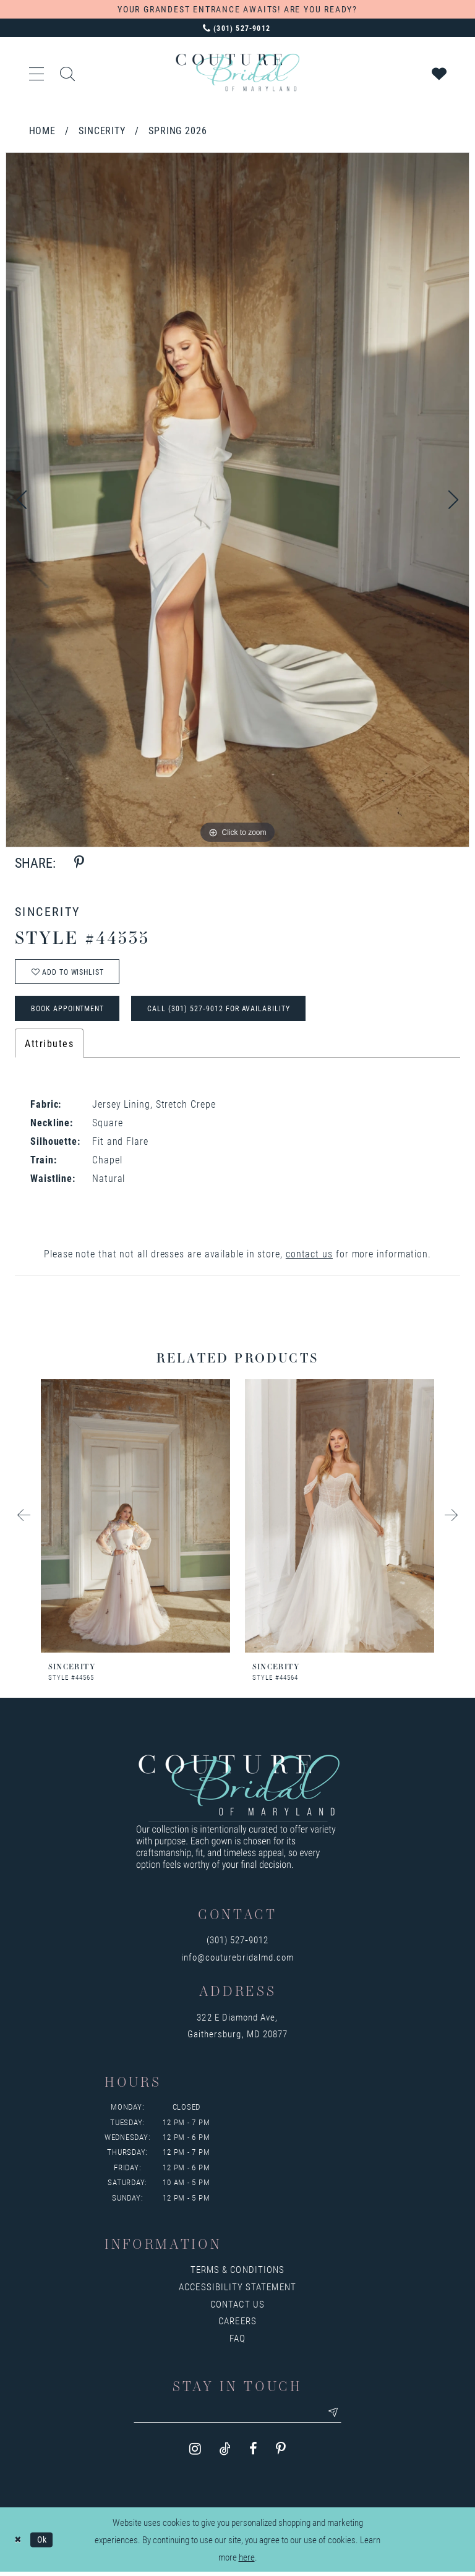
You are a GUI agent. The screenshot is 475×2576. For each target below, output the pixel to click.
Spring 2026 (177, 130)
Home (42, 130)
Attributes (49, 1046)
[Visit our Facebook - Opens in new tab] (253, 2452)
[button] (37, 72)
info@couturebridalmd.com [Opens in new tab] (237, 1960)
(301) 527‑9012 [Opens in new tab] (238, 1942)
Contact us (237, 2307)
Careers (237, 2323)
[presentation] (135, 1518)
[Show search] (68, 72)
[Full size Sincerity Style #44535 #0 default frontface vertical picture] (237, 500)
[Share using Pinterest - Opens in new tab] (79, 862)
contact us (309, 1256)
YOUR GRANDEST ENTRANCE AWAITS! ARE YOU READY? (237, 9)
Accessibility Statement (237, 2289)
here (247, 2561)
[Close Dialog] (18, 2543)
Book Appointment (71, 1010)
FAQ (237, 2341)
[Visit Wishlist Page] (439, 72)
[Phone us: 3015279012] (237, 28)
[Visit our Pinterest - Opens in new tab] (281, 2452)
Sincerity (102, 130)
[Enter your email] (237, 2416)
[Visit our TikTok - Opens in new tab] (225, 2452)
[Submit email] (337, 2416)
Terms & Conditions (237, 2272)
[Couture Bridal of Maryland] (237, 72)
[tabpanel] (237, 500)
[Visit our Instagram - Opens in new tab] (195, 2452)
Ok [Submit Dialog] (43, 2543)
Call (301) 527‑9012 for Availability (228, 1010)
